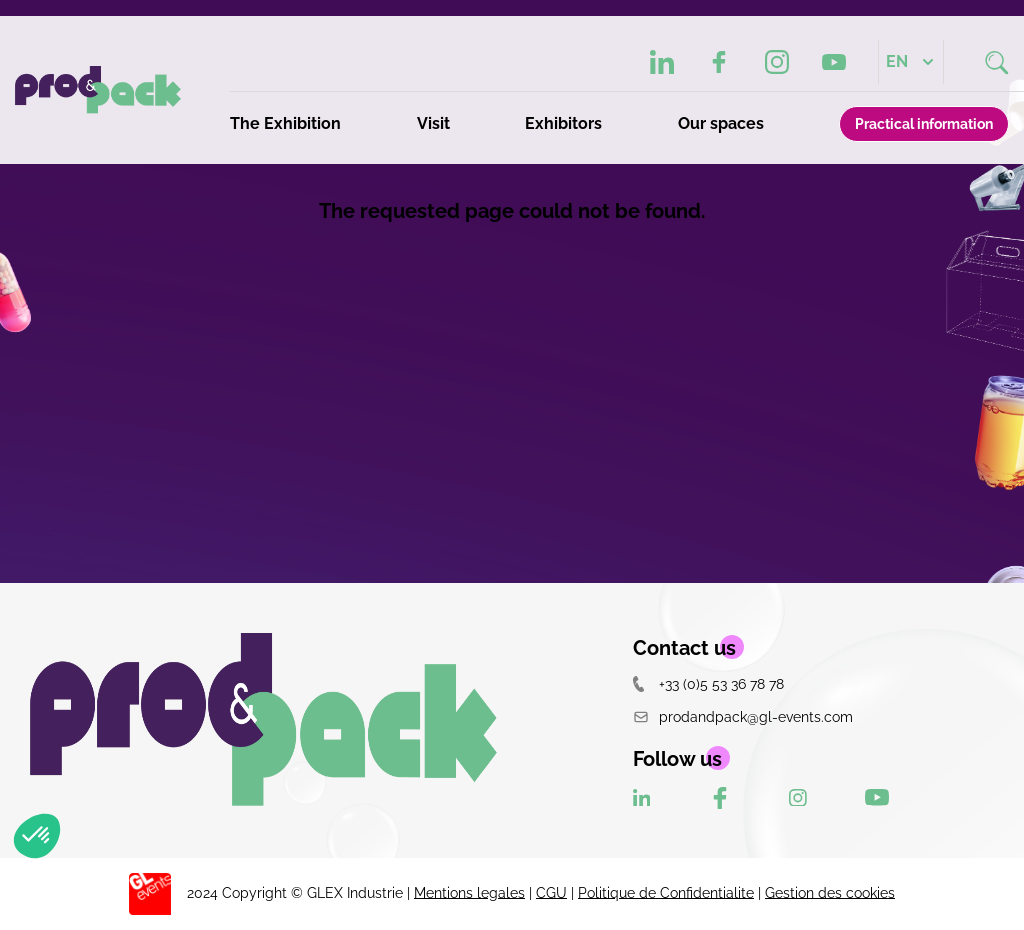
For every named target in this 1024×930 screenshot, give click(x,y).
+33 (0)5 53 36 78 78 (708, 683)
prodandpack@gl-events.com (743, 716)
